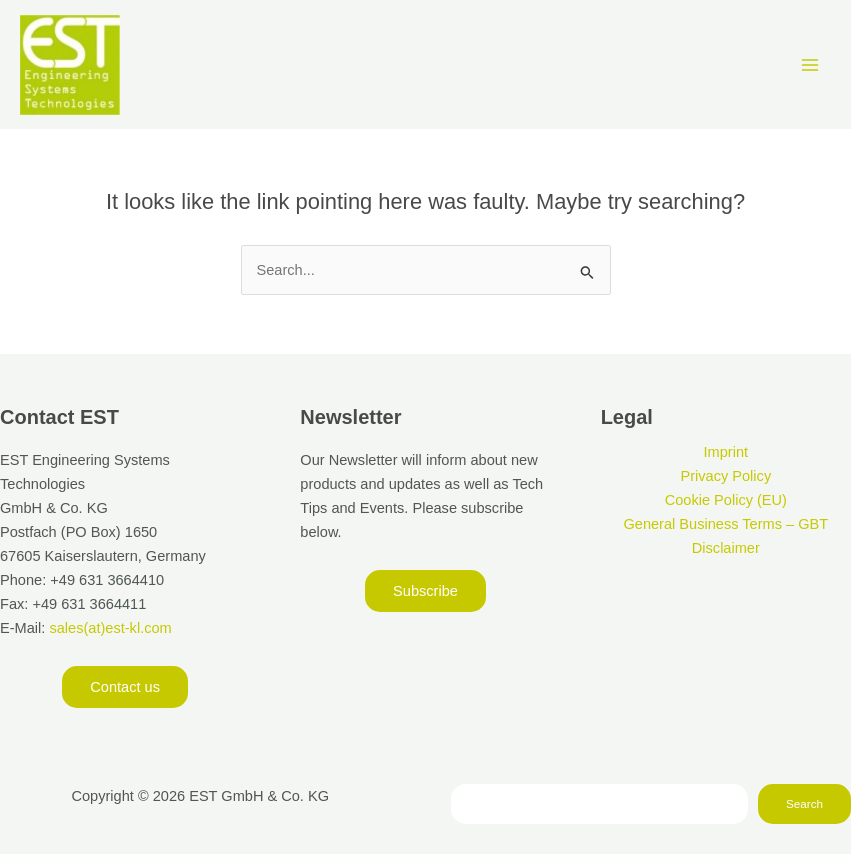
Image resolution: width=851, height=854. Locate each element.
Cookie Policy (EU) (726, 500)
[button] (125, 687)
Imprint (726, 452)
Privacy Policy (725, 476)
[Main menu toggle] (810, 65)
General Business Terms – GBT (725, 524)
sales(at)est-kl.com (108, 628)
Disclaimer (726, 548)
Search (804, 803)
